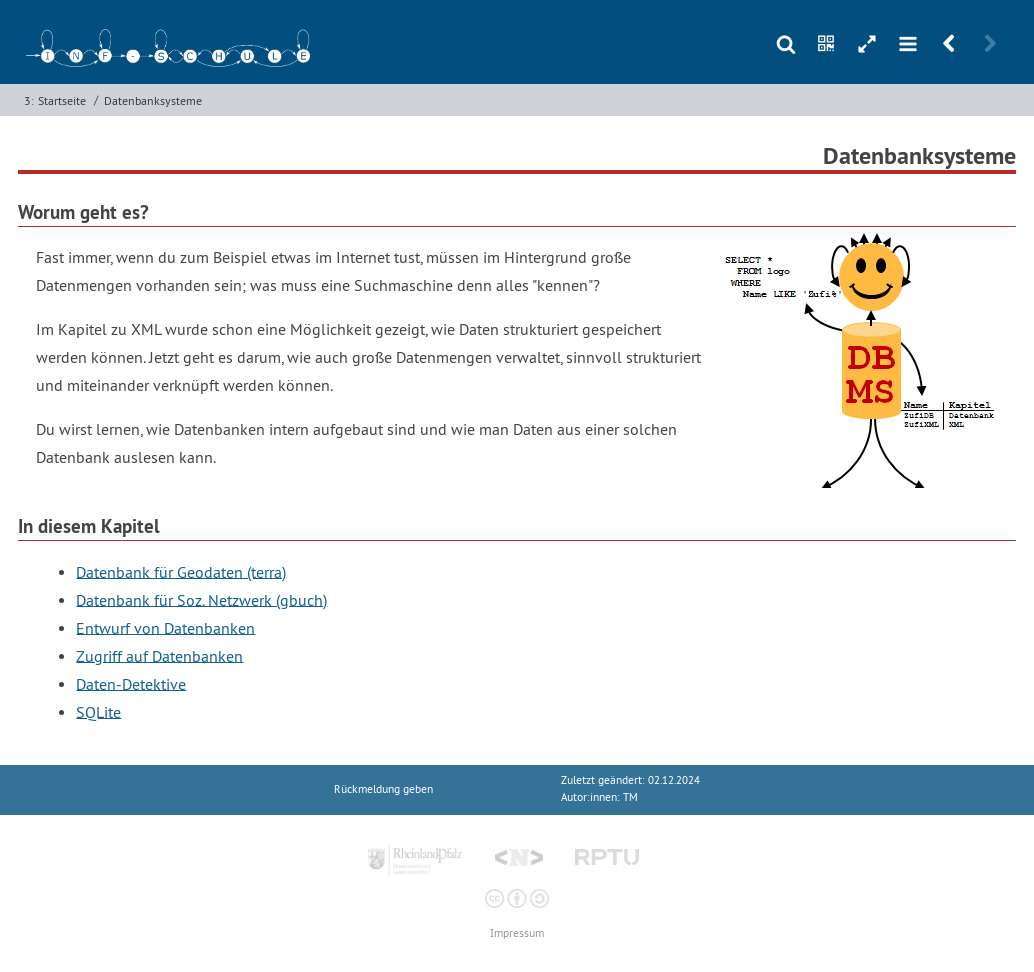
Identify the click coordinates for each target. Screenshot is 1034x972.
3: (29, 100)
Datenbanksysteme (153, 100)
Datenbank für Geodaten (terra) (181, 571)
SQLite (98, 711)
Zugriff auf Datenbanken (159, 655)
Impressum (517, 933)
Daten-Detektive (131, 683)
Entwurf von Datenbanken (165, 627)
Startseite (62, 100)
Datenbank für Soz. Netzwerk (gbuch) (201, 599)
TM (630, 797)
